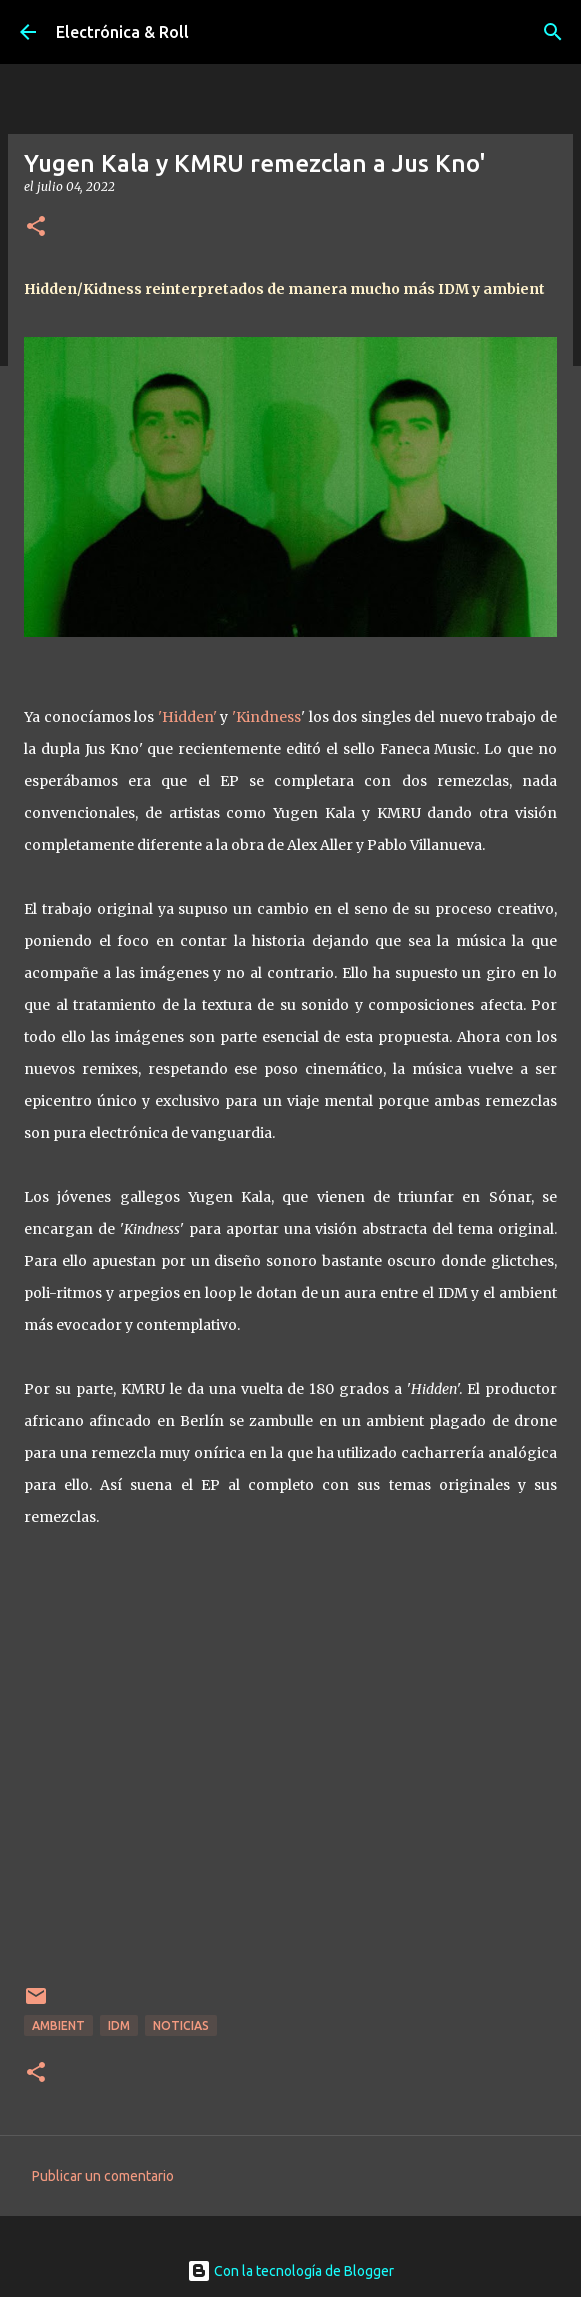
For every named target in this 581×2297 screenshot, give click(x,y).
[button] (36, 227)
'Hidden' (187, 717)
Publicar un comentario (103, 2176)
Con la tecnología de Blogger (290, 2271)
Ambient (58, 2025)
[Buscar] (553, 32)
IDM (119, 2025)
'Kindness (266, 717)
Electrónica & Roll (122, 32)
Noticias (181, 2025)
